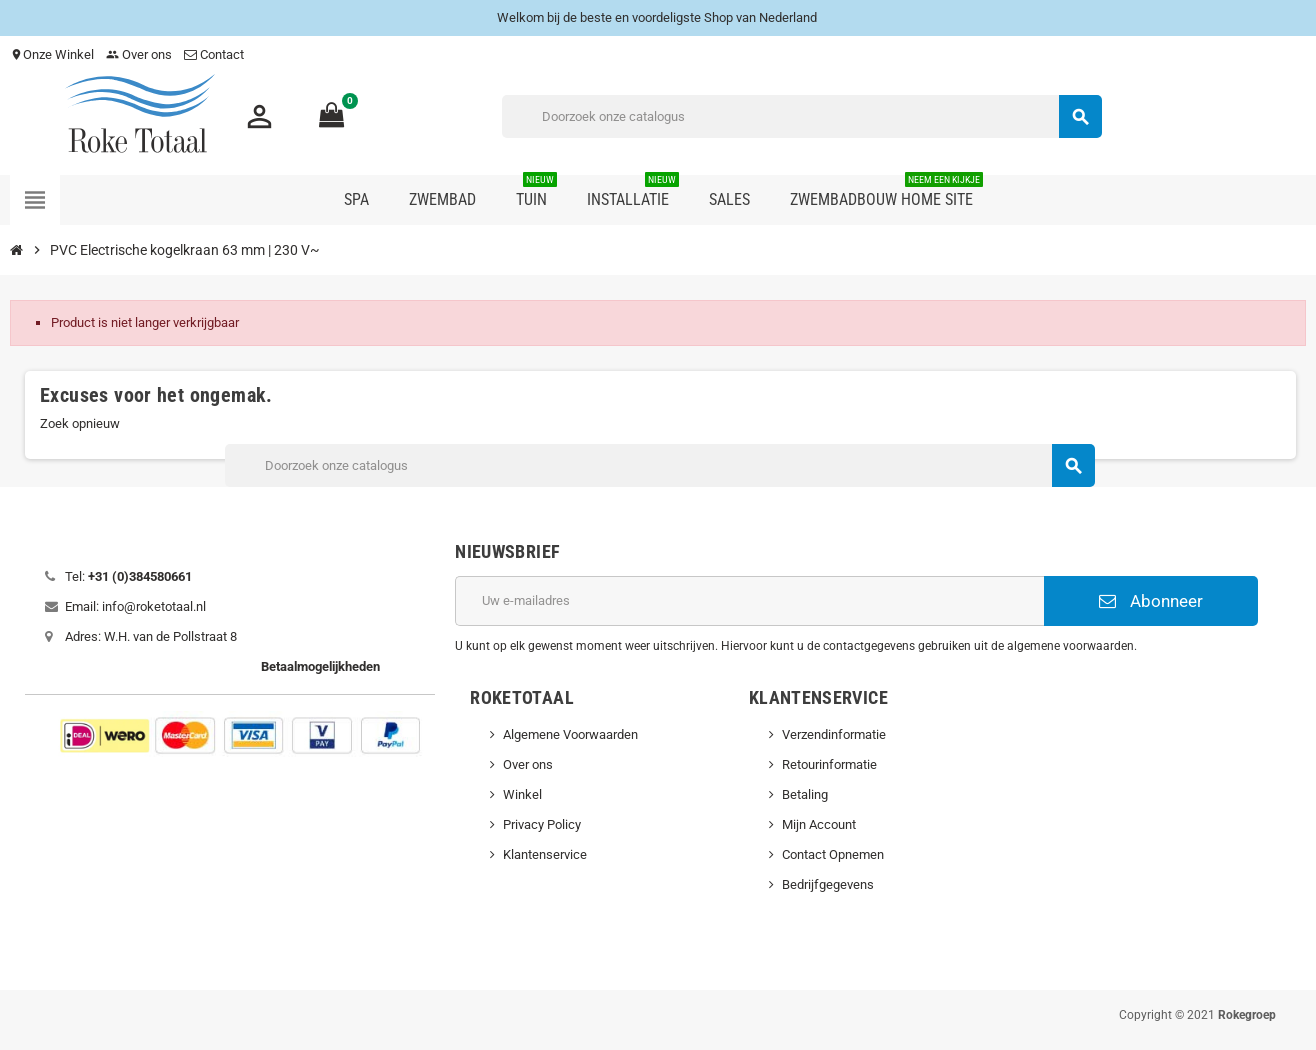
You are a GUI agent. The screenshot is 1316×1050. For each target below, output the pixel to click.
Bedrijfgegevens (828, 884)
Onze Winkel (52, 54)
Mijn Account (819, 824)
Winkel (522, 794)
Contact (215, 54)
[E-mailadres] (749, 601)
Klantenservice (545, 854)
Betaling (805, 794)
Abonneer (1151, 601)
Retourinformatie (829, 764)
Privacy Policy (542, 824)
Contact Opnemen (833, 854)
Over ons (139, 54)
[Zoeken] (801, 116)
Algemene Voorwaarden (570, 734)
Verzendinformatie (834, 734)
